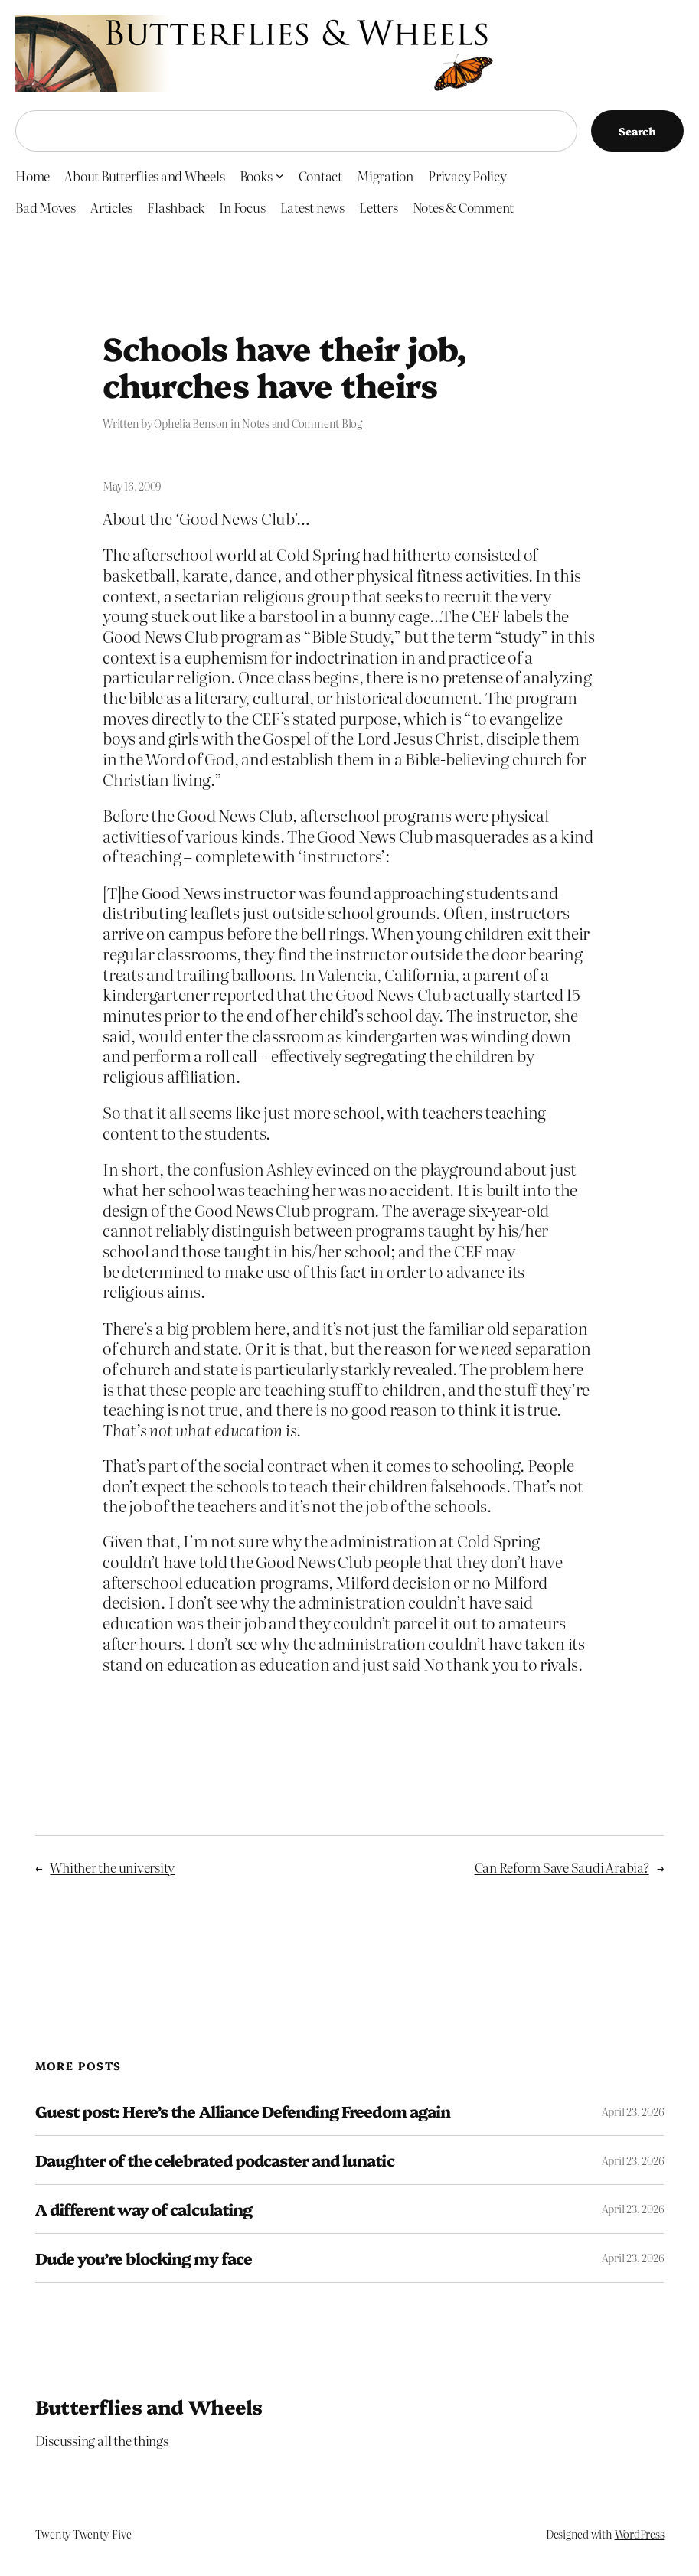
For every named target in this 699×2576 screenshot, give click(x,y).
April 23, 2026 (633, 2111)
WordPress (640, 2534)
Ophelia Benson (191, 423)
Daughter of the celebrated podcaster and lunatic (214, 2160)
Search (637, 131)
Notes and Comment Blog (302, 423)
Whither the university (112, 1867)
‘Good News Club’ (235, 518)
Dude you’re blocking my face (143, 2258)
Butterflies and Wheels (149, 2405)
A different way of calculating (143, 2209)
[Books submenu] (279, 175)
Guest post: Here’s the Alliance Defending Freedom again (242, 2111)
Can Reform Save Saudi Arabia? (562, 1867)
